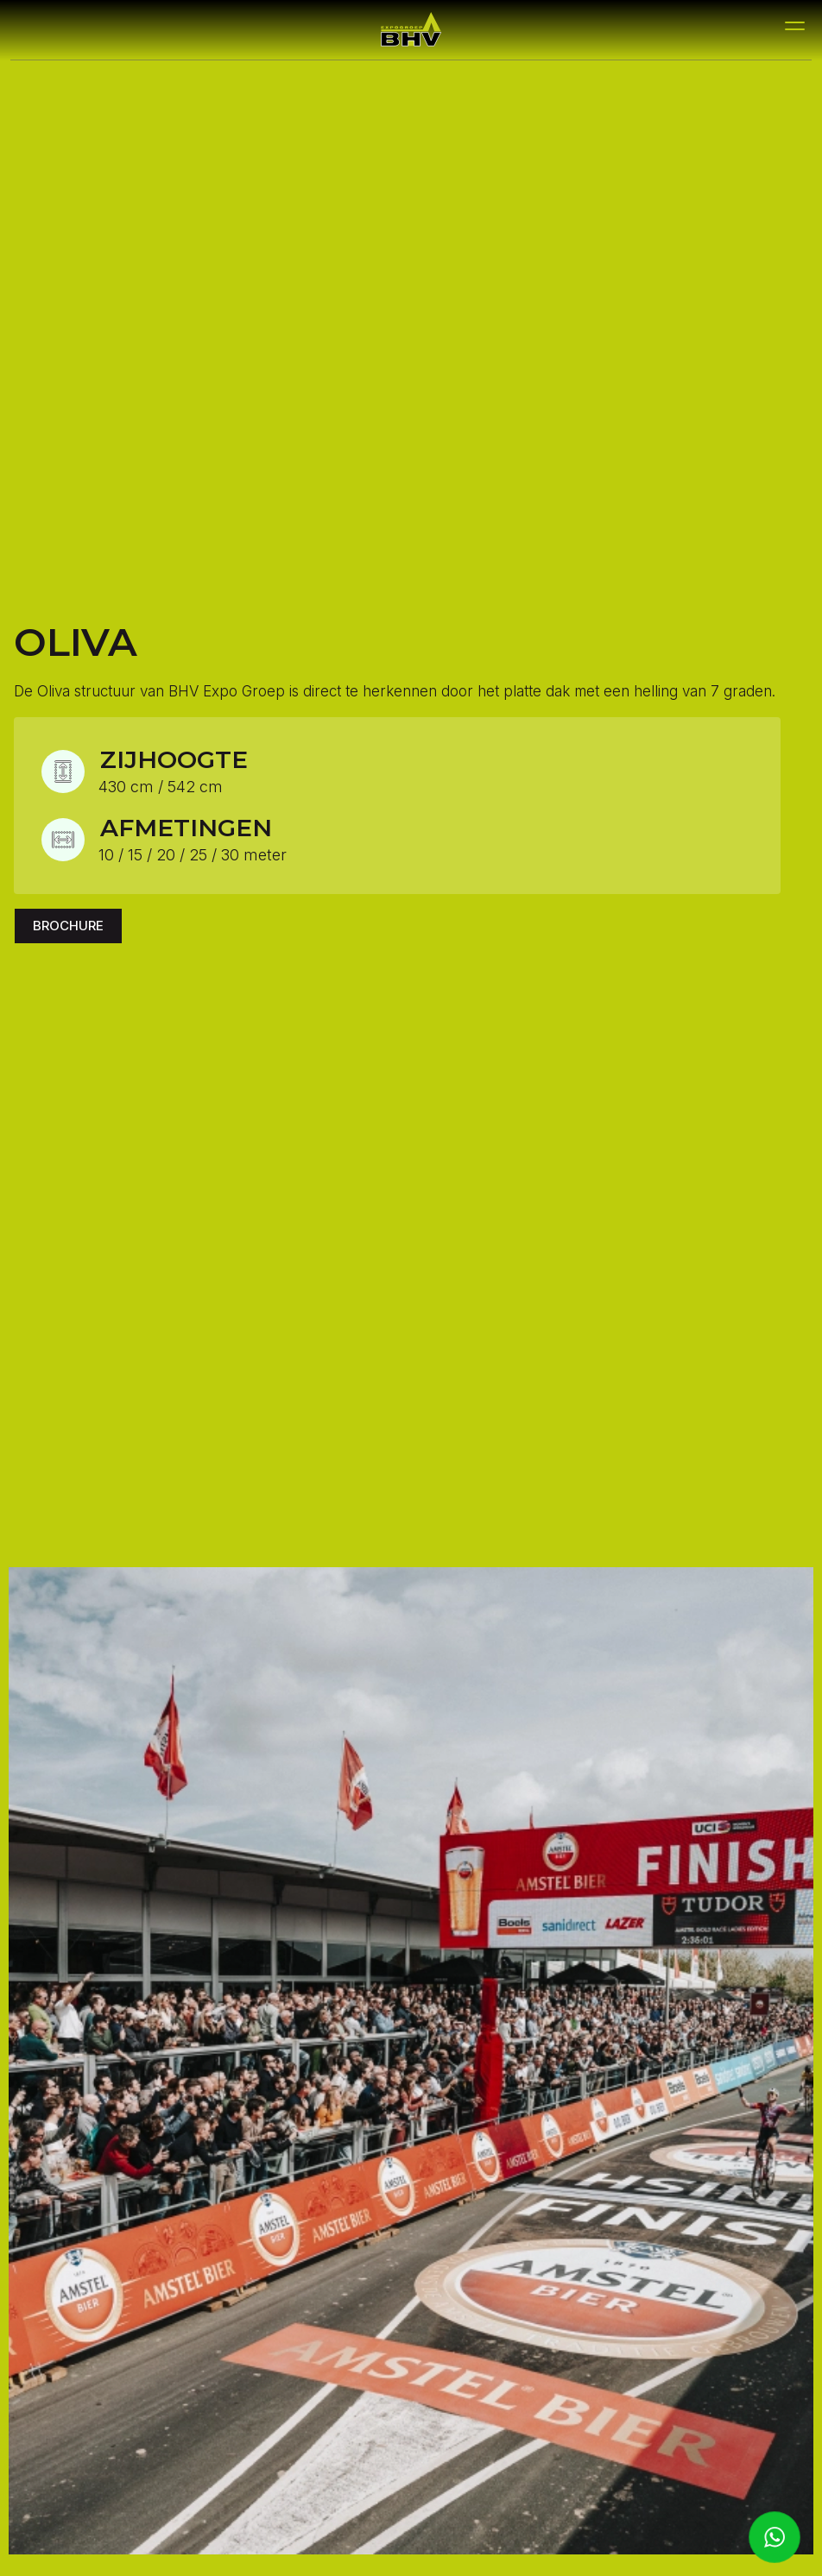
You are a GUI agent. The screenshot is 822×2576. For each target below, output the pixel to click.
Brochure (68, 925)
